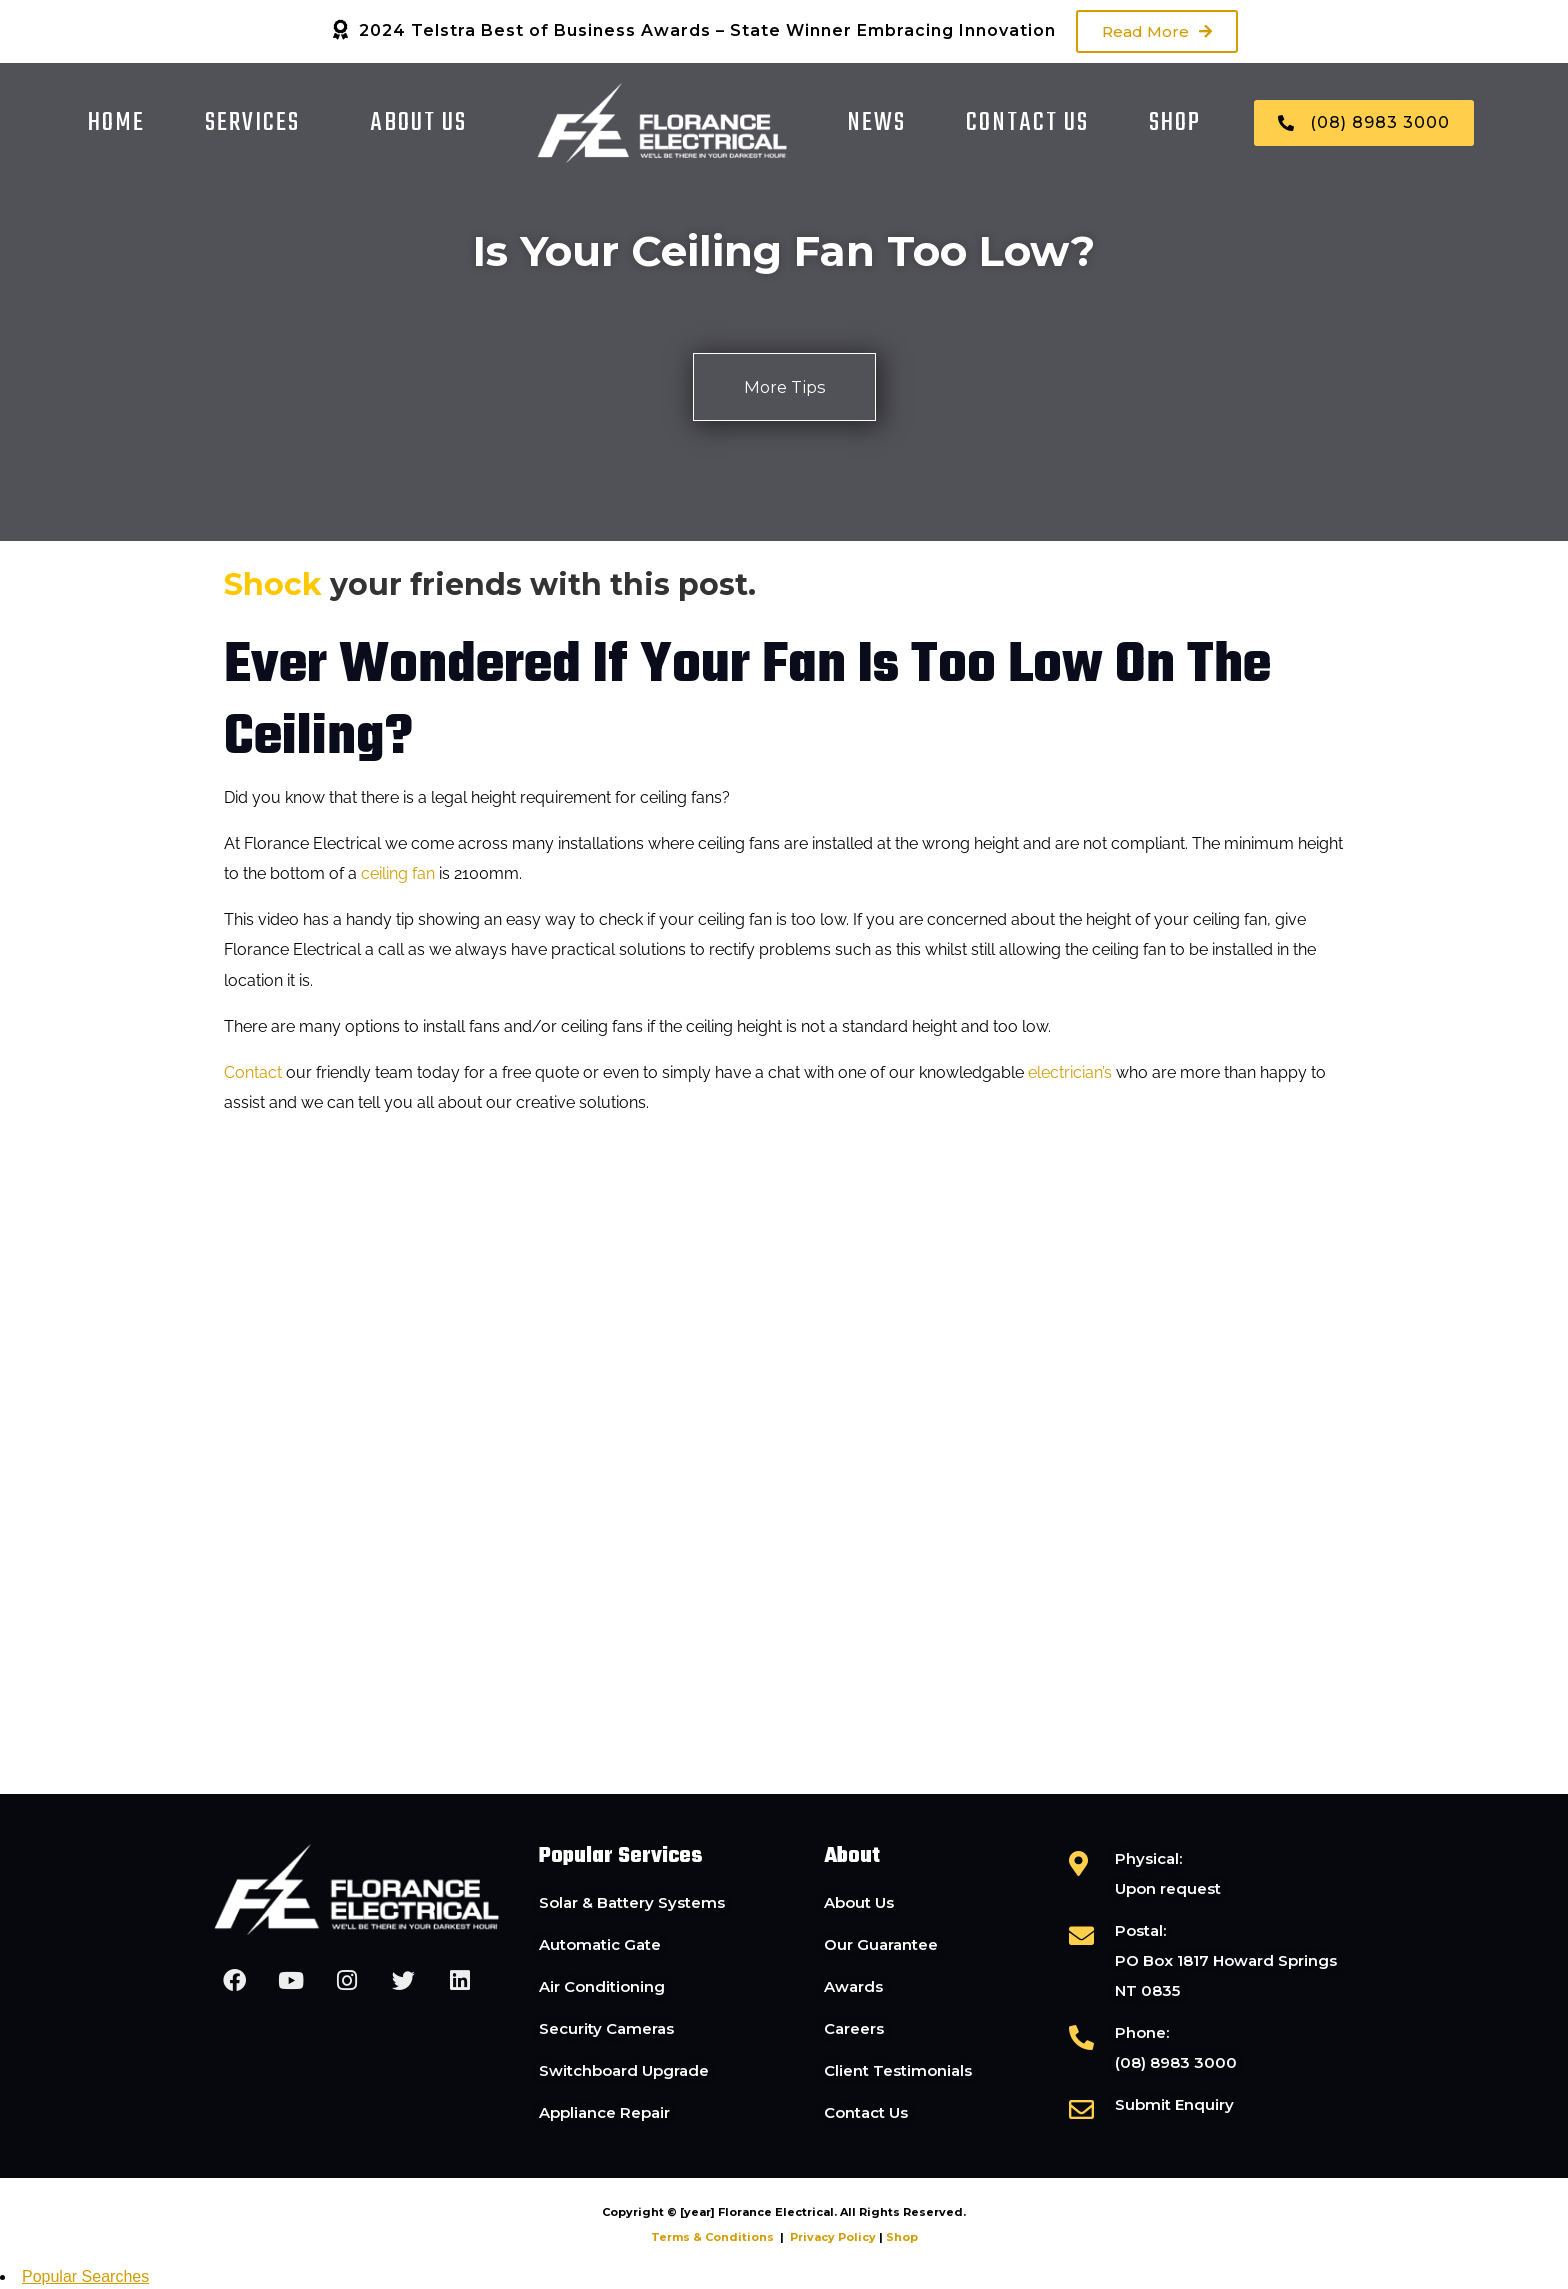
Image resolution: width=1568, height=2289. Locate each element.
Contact (253, 1074)
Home (116, 123)
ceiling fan (398, 875)
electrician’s (1070, 1074)
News (876, 123)
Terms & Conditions (712, 2239)
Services (252, 123)
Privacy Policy (833, 2239)
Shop (1175, 123)
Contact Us (1027, 123)
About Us (418, 123)
